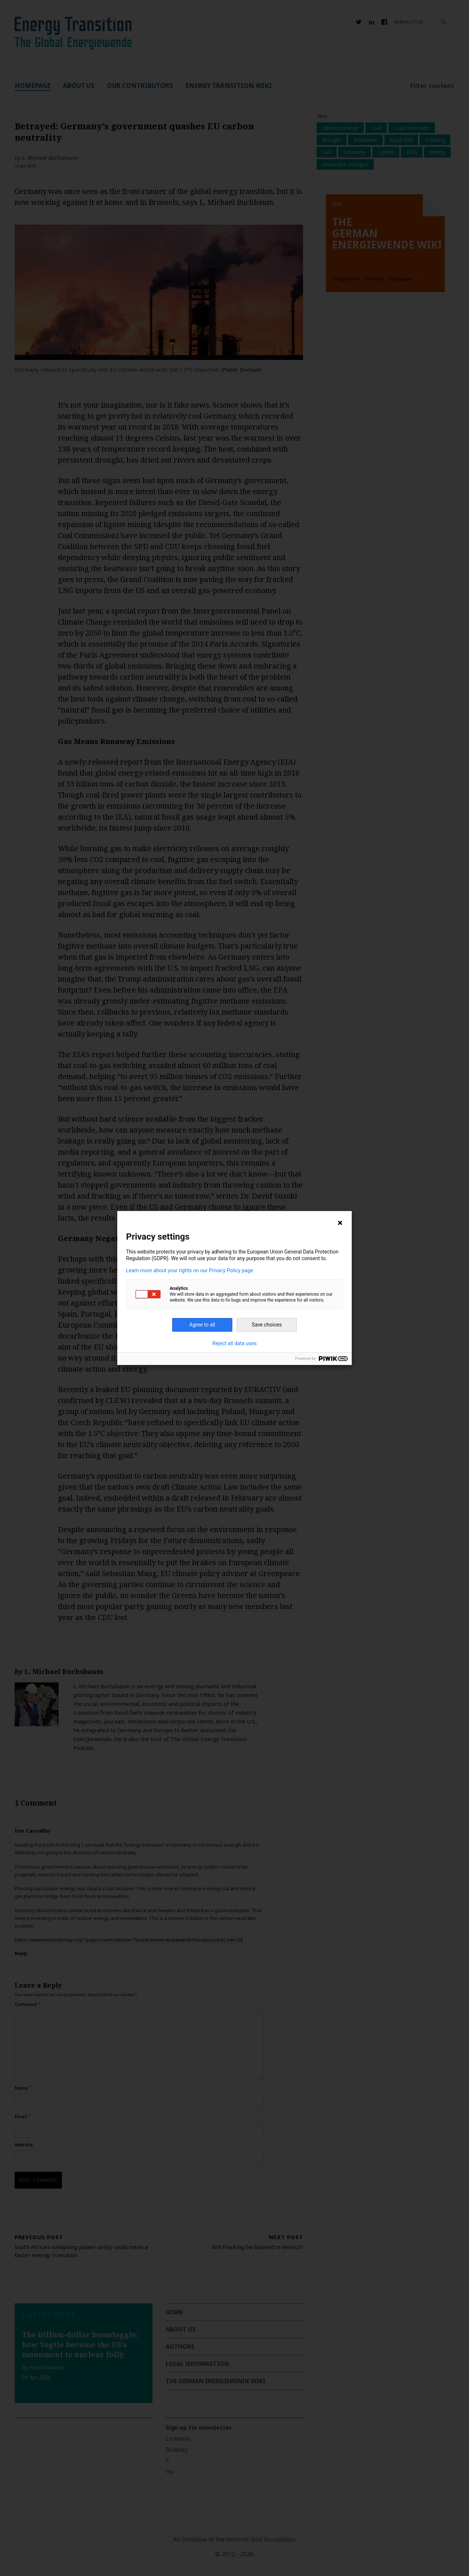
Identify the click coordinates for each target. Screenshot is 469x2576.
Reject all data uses (235, 1343)
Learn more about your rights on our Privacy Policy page (189, 1270)
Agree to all (202, 1325)
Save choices (267, 1325)
